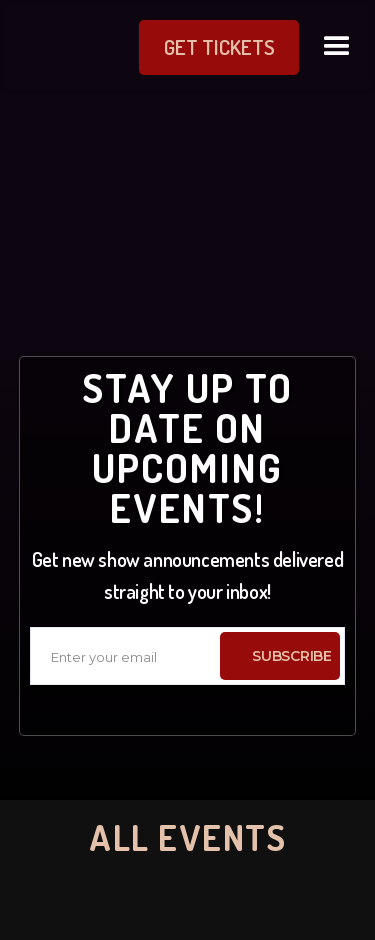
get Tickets (219, 46)
